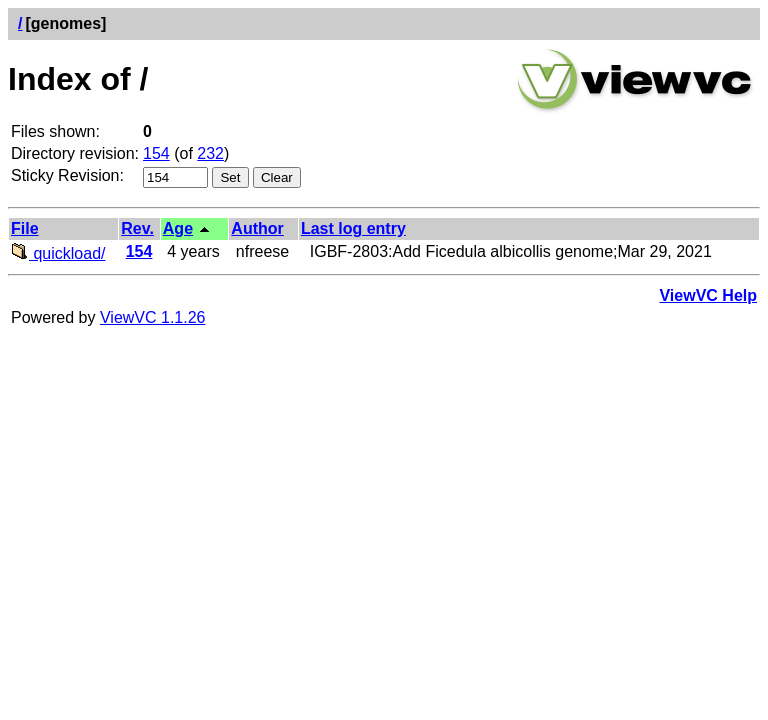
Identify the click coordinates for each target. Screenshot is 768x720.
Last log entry (353, 228)
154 (156, 153)
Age (178, 228)
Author (257, 228)
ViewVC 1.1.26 (153, 317)
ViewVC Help (708, 295)
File (25, 228)
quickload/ (58, 253)
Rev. (137, 228)
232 (210, 153)
